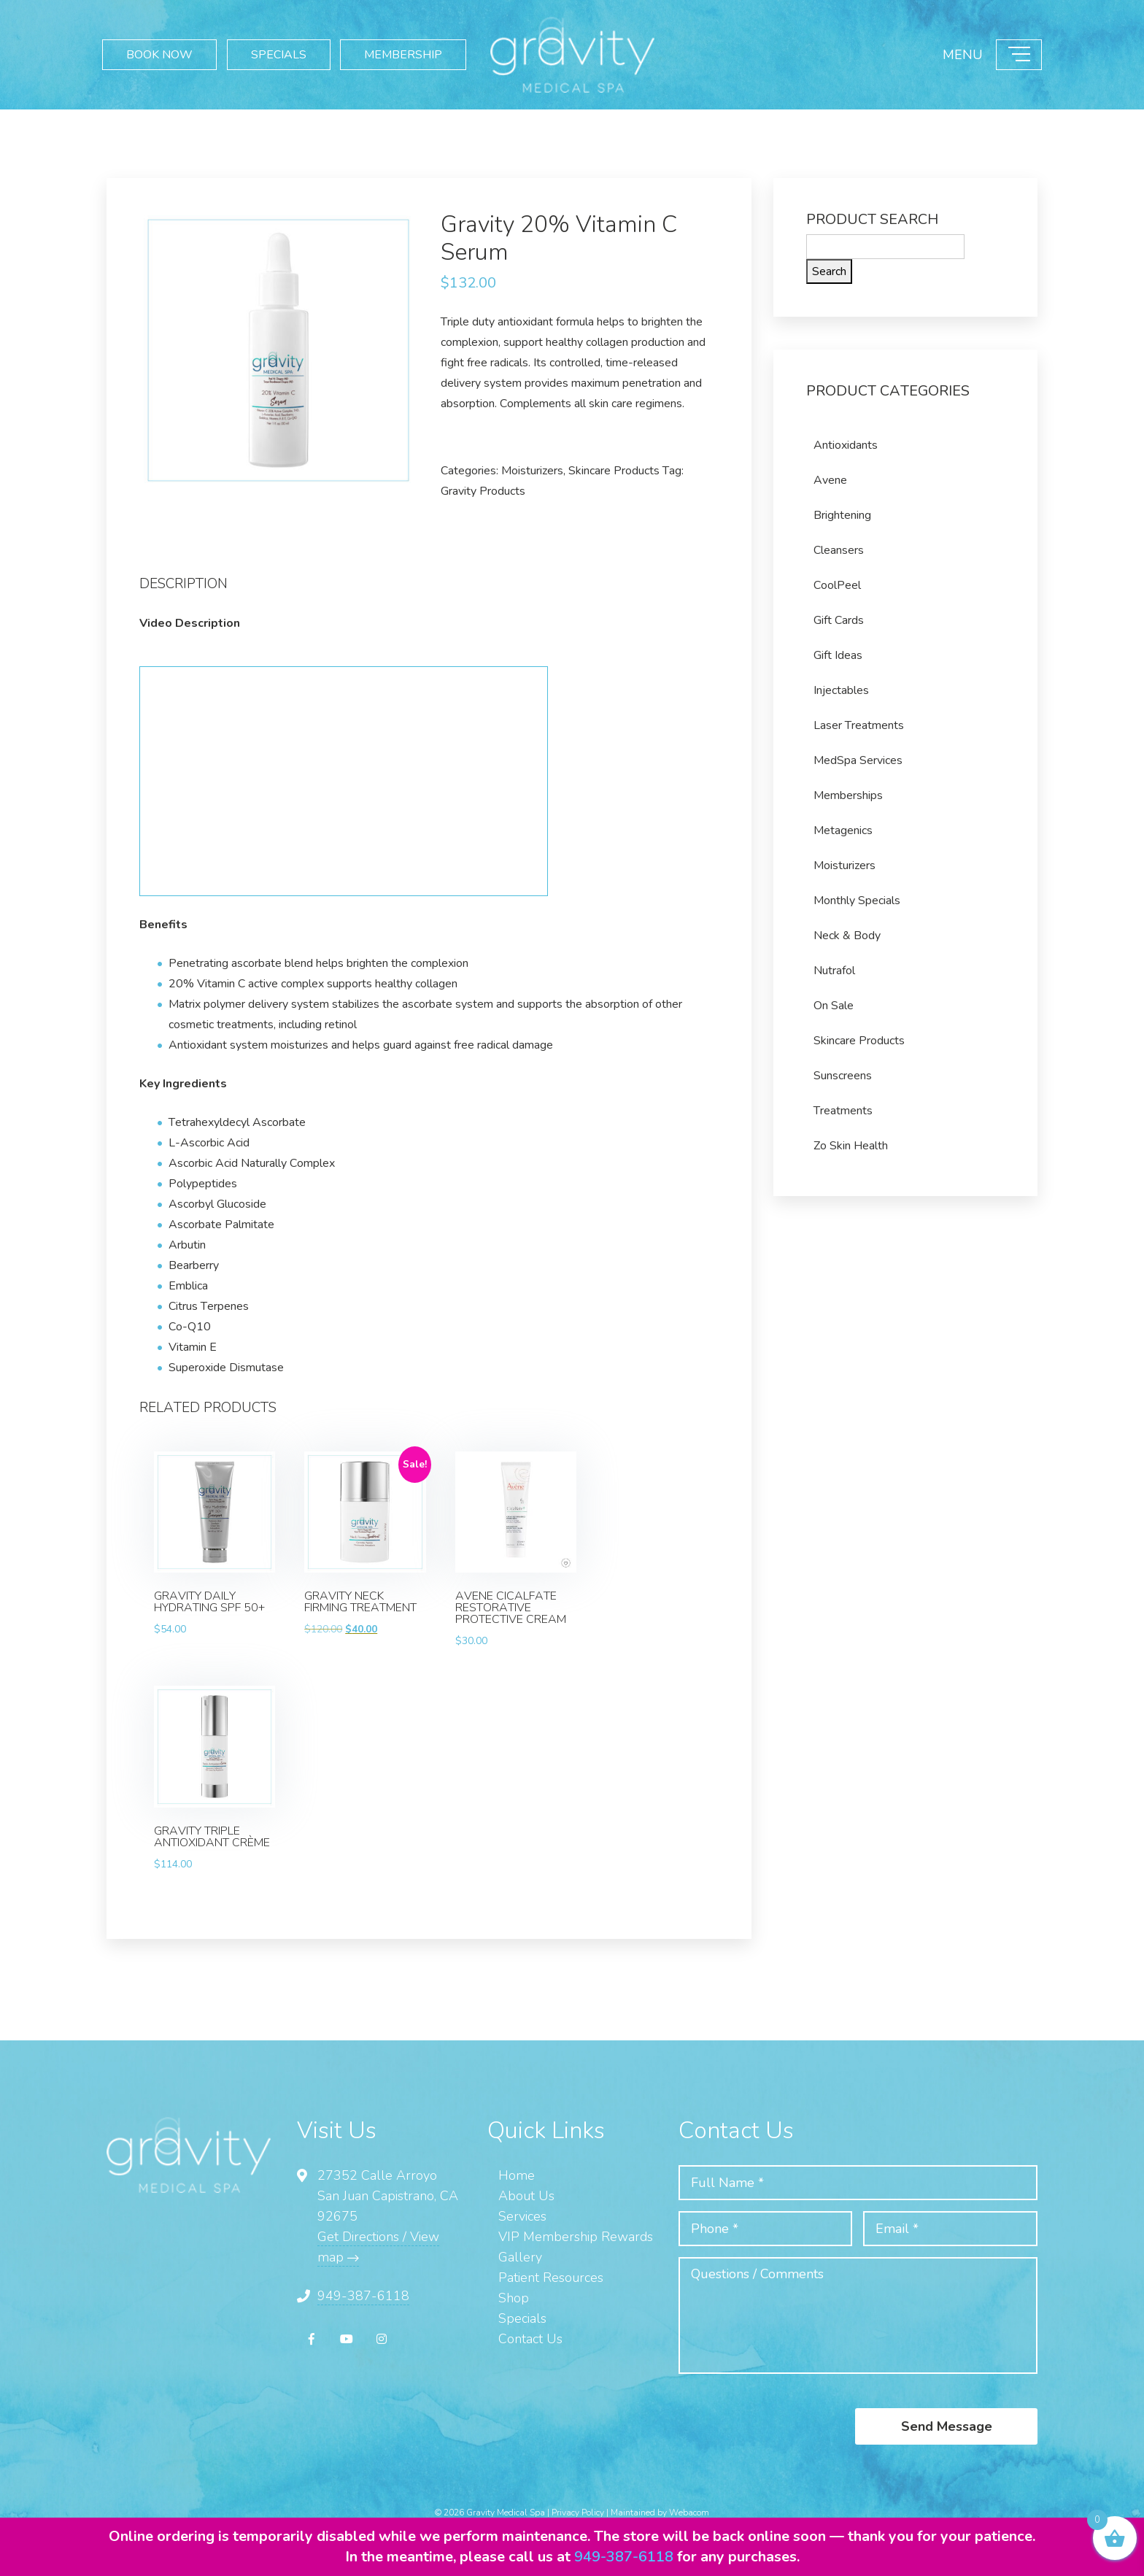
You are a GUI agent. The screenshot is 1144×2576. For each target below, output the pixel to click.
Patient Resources (550, 2277)
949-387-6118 (363, 2296)
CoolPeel (837, 585)
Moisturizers (532, 471)
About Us (526, 2196)
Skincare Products (614, 471)
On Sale (833, 1006)
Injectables (841, 690)
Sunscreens (842, 1076)
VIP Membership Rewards (575, 2236)
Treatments (843, 1111)
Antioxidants (845, 445)
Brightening (842, 515)
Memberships (848, 795)
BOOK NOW (159, 55)
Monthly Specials (856, 900)
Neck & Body (847, 936)
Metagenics (843, 830)
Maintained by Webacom (660, 2512)
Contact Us (530, 2339)
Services (522, 2216)
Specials (522, 2318)
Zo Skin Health (850, 1146)
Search (829, 271)
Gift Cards (838, 620)
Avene (830, 480)
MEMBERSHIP (402, 55)
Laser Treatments (858, 725)
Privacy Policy (578, 2512)
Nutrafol (834, 971)
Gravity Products (483, 491)
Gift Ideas (837, 655)
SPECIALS (278, 55)
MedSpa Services (858, 760)
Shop (513, 2298)
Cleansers (838, 550)
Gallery (520, 2257)
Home (516, 2175)
